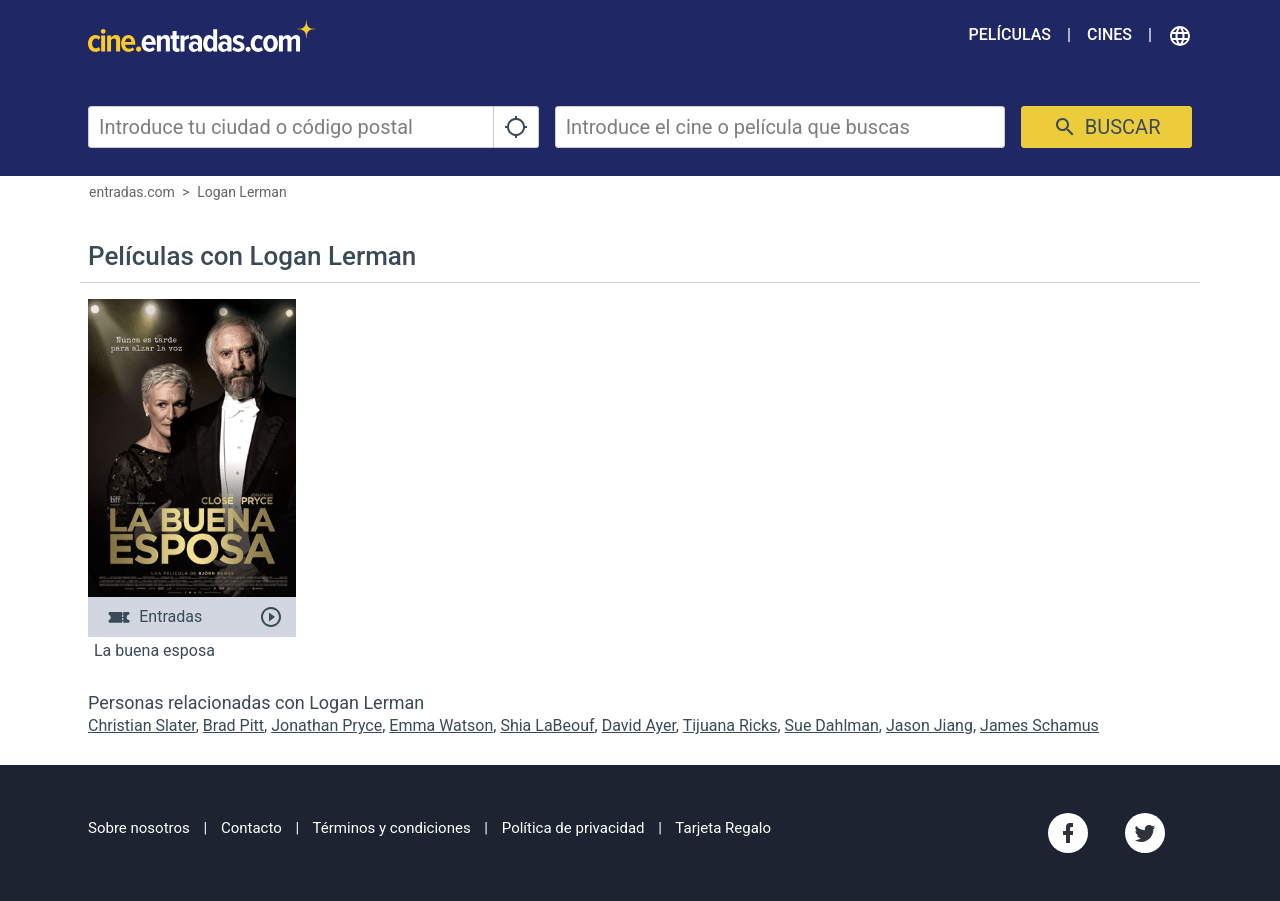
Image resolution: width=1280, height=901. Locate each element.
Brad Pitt (233, 725)
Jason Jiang (929, 725)
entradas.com (132, 192)
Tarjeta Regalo (723, 828)
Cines (1109, 34)
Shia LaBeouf (547, 725)
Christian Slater (142, 725)
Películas (1010, 34)
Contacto (251, 828)
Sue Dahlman (832, 725)
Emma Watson (441, 725)
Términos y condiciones (392, 828)
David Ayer (639, 725)
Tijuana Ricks (730, 725)
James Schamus (1039, 725)
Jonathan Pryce (326, 725)
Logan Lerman (242, 192)
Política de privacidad (573, 828)
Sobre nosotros (139, 828)
